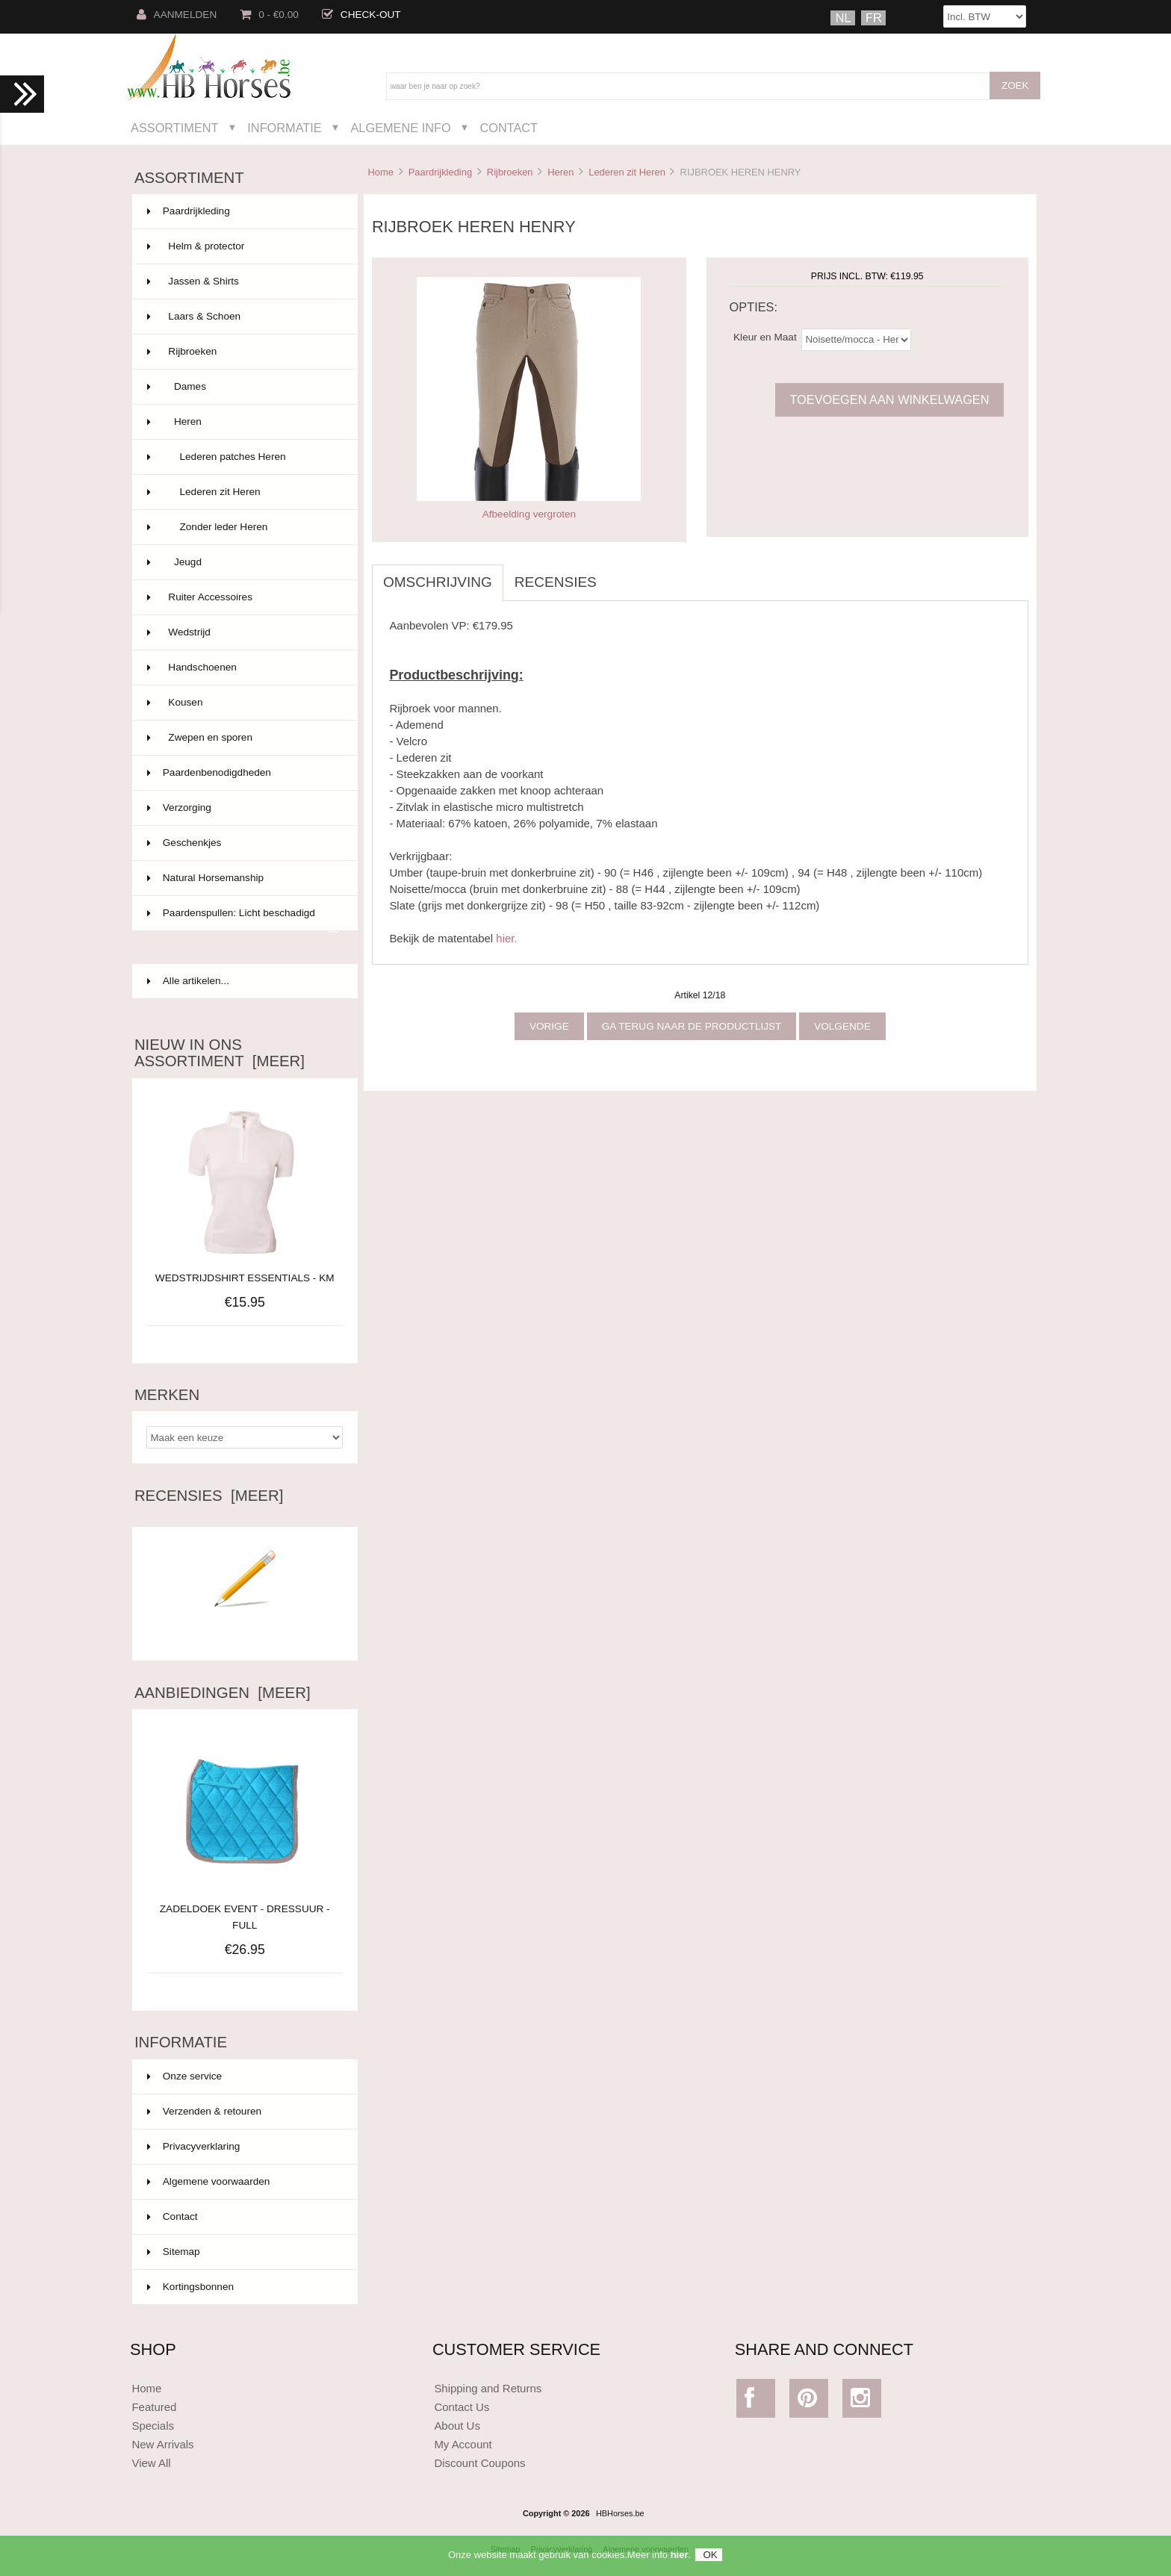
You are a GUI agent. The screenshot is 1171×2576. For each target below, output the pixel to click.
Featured (153, 2407)
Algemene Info (400, 127)
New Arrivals (162, 2444)
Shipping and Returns (487, 2388)
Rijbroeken (510, 172)
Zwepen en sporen (243, 737)
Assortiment (175, 127)
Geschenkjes (243, 843)
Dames (243, 387)
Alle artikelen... (188, 980)
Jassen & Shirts (243, 281)
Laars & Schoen (243, 316)
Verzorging (243, 808)
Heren (560, 172)
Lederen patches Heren (243, 457)
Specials (152, 2425)
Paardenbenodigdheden (243, 773)
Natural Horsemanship (243, 878)
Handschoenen (243, 667)
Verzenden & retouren (204, 2111)
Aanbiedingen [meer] (222, 1692)
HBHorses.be (620, 2513)
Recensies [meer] (208, 1495)
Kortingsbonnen (190, 2286)
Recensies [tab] (556, 582)
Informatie (284, 127)
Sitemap (173, 2251)
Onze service (184, 2076)
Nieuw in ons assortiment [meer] (219, 1052)
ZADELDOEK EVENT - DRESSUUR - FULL (245, 1909)
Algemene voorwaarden (208, 2181)
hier (680, 2560)
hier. (506, 938)
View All (150, 2463)
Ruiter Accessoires (243, 597)
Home (380, 172)
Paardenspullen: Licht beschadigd (243, 919)
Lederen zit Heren (626, 172)
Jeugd (243, 562)
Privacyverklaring (193, 2146)
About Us (457, 2425)
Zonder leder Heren (243, 527)
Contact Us (461, 2407)
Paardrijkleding (440, 172)
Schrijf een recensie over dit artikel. (245, 1629)
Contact (508, 127)
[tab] (619, 574)
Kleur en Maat (765, 336)
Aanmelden (177, 14)
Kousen (243, 702)
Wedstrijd (243, 632)
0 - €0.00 (269, 14)
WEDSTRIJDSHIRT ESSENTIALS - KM (245, 1278)
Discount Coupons (479, 2463)
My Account (462, 2444)
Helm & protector (243, 246)
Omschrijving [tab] (437, 582)
